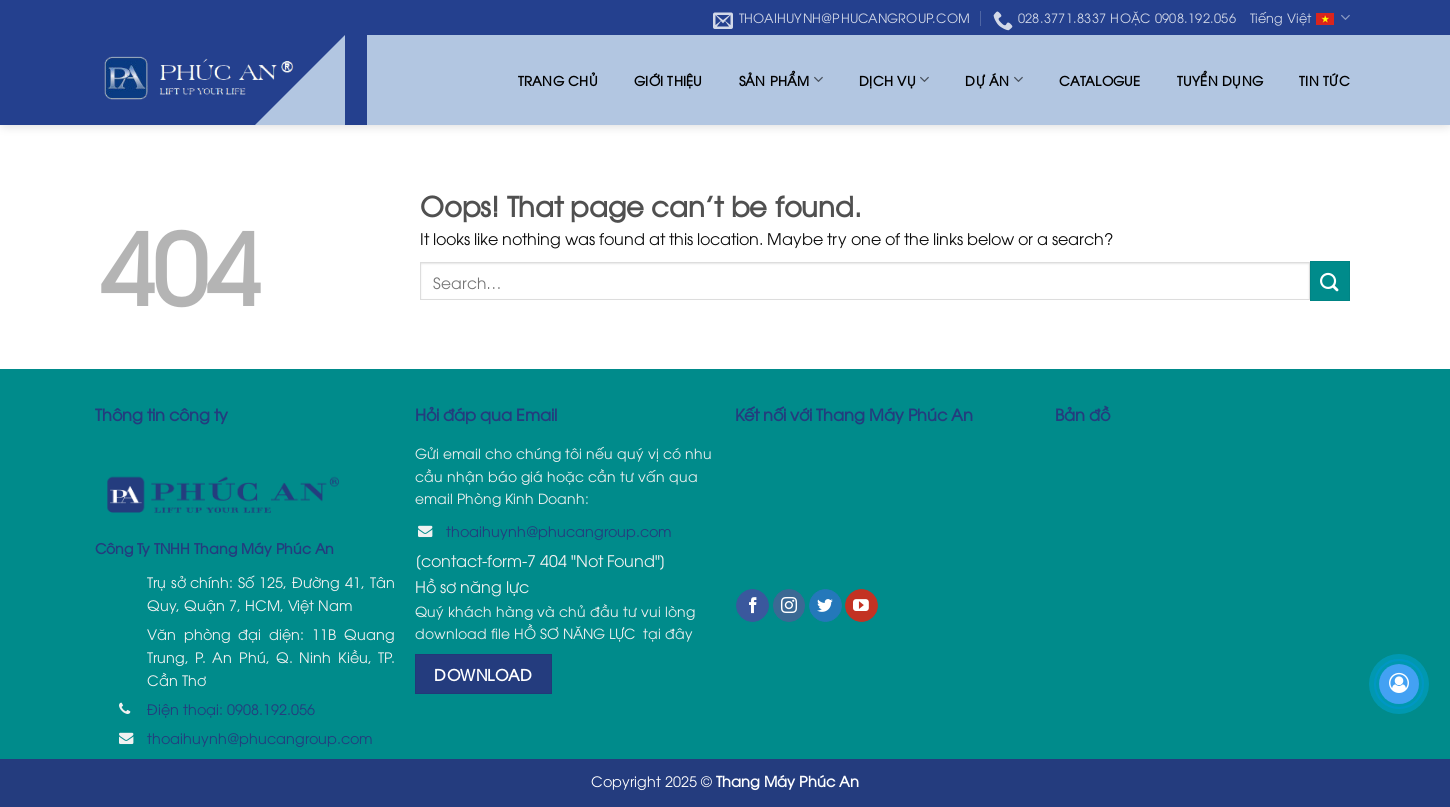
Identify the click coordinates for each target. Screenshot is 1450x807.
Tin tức (1324, 80)
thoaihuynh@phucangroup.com (260, 737)
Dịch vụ (894, 79)
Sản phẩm (781, 79)
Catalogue (1099, 80)
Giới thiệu (668, 80)
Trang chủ (558, 80)
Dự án (994, 79)
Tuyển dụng (1220, 80)
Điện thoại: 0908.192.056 (231, 708)
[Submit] (1330, 280)
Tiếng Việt (1300, 18)
